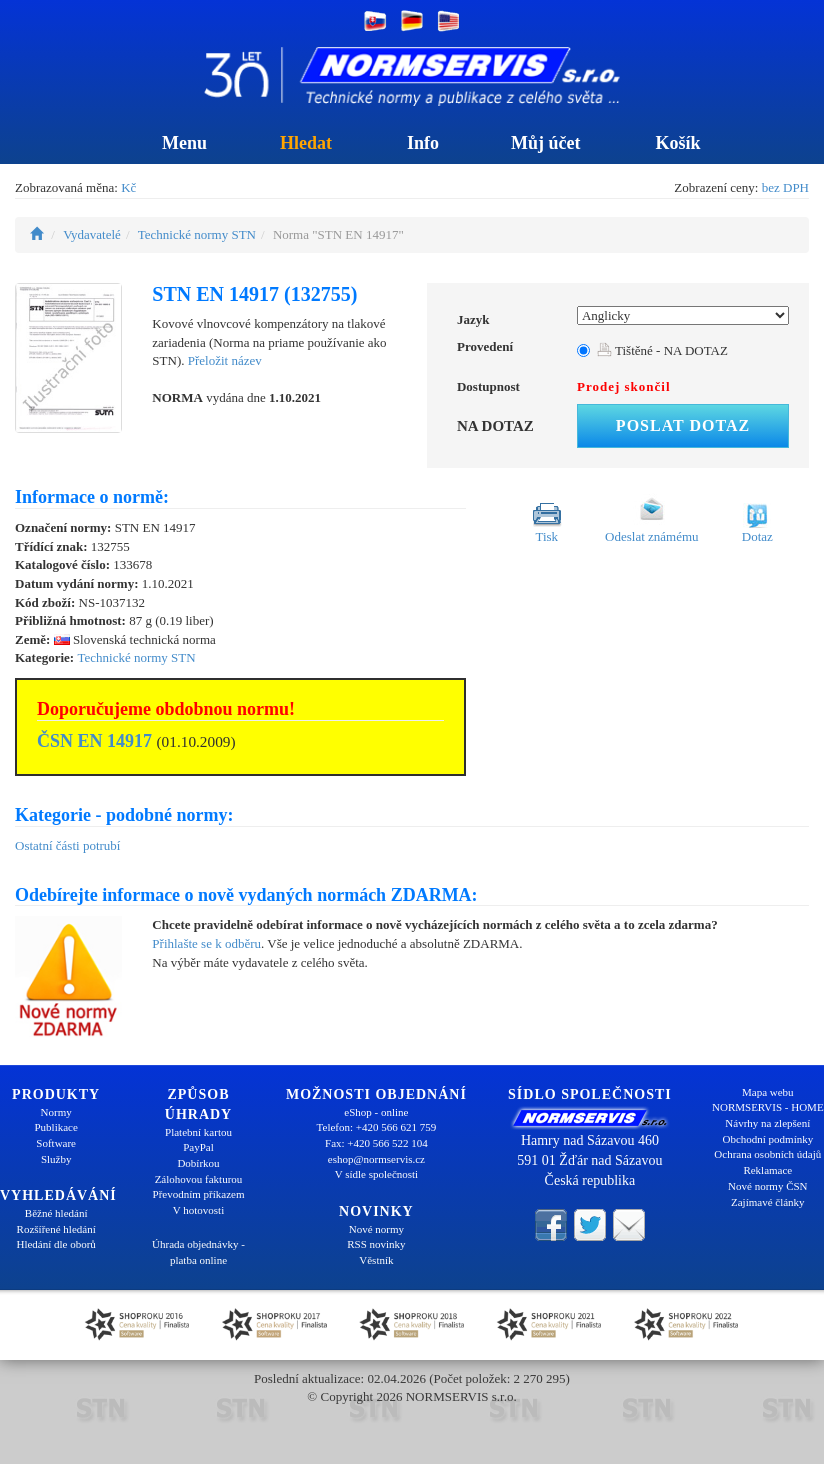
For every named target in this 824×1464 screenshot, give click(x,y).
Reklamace (767, 1170)
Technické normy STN (197, 234)
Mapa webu (768, 1092)
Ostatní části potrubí (67, 845)
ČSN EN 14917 (94, 741)
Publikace (55, 1127)
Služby (56, 1159)
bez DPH (785, 187)
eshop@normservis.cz (376, 1159)
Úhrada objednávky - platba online (198, 1252)
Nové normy (376, 1229)
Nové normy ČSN (767, 1186)
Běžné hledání (56, 1213)
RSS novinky (376, 1244)
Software (56, 1143)
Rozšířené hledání (56, 1229)
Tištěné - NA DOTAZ (662, 350)
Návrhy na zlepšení (767, 1123)
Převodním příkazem (199, 1194)
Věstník (376, 1260)
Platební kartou (198, 1132)
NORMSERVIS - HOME (768, 1107)
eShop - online (376, 1112)
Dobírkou (198, 1163)
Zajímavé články (768, 1202)
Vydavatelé (92, 234)
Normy (56, 1112)
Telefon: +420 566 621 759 (377, 1127)
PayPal (198, 1147)
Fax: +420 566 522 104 (376, 1143)
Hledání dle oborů (55, 1244)
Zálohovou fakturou (199, 1179)
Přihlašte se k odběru (206, 943)
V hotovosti (198, 1210)
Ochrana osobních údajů (767, 1154)
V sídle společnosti (377, 1174)
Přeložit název (225, 360)
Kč (128, 187)
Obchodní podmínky (767, 1139)
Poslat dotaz (683, 425)
